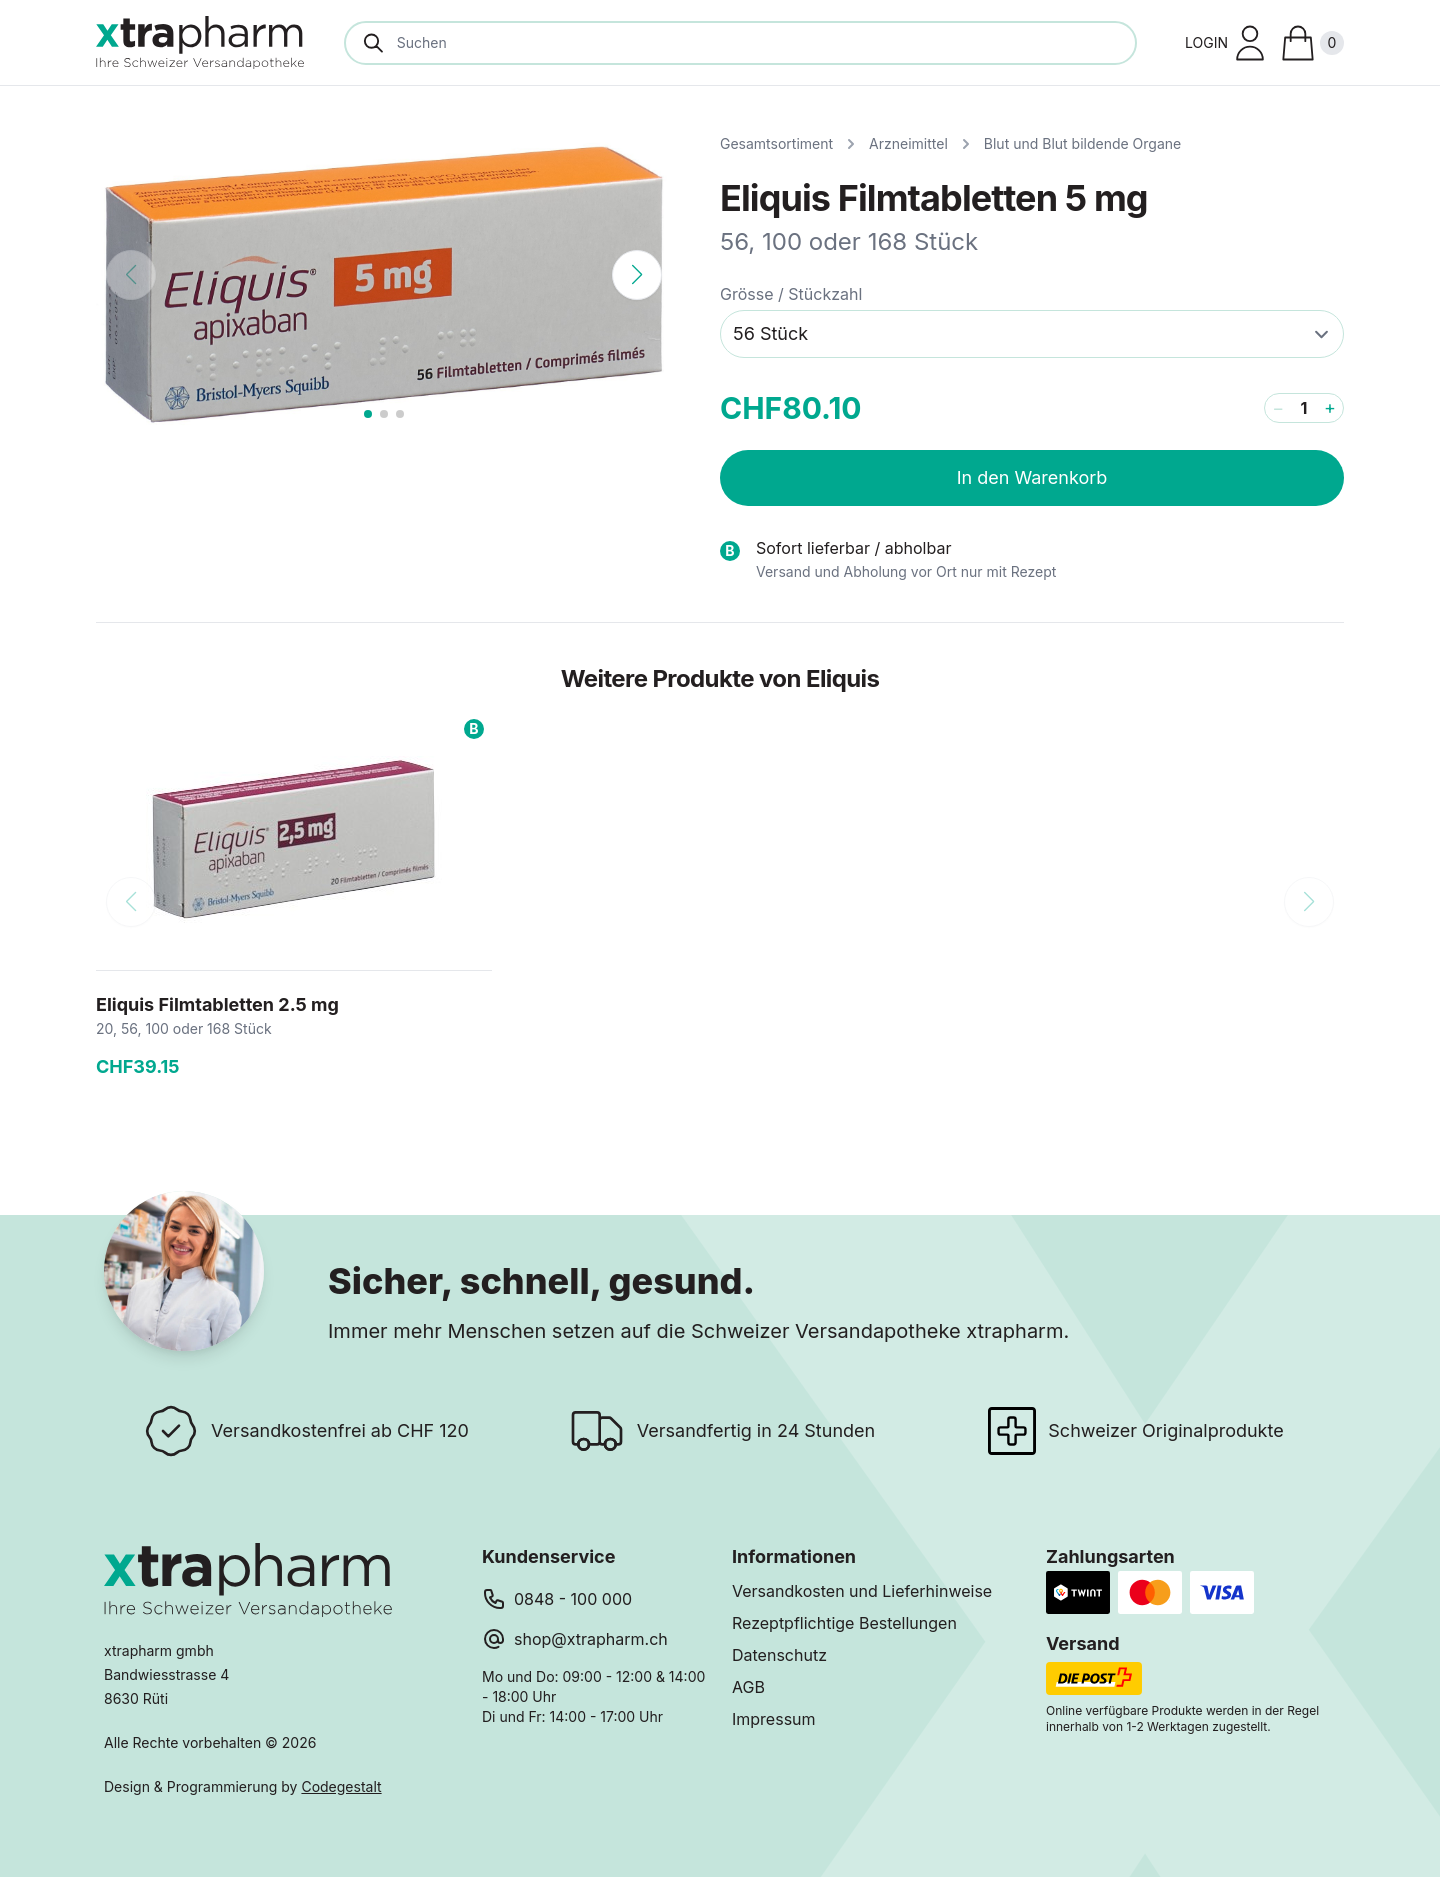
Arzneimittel (908, 143)
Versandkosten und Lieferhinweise (862, 1591)
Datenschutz (779, 1655)
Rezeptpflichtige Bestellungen (844, 1623)
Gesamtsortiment (776, 143)
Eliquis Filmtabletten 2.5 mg (217, 1004)
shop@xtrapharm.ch (591, 1639)
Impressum (774, 1719)
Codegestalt (341, 1786)
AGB (748, 1687)
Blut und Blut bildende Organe (1082, 143)
